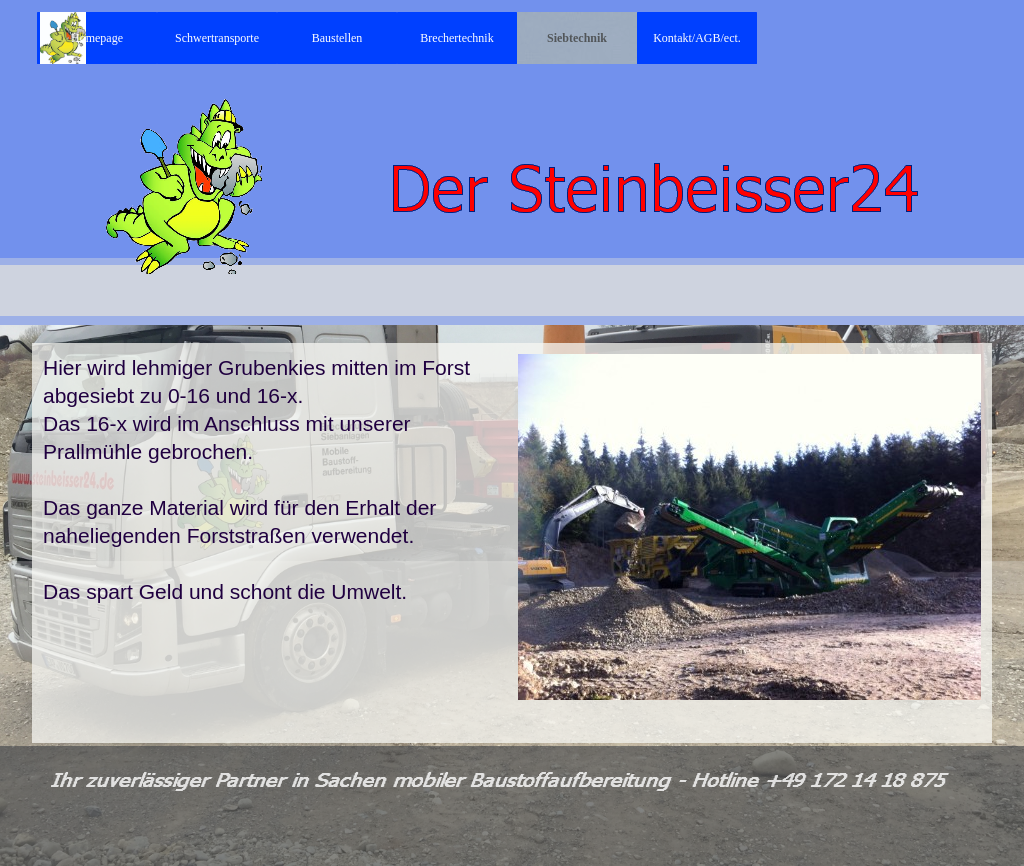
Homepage (97, 38)
